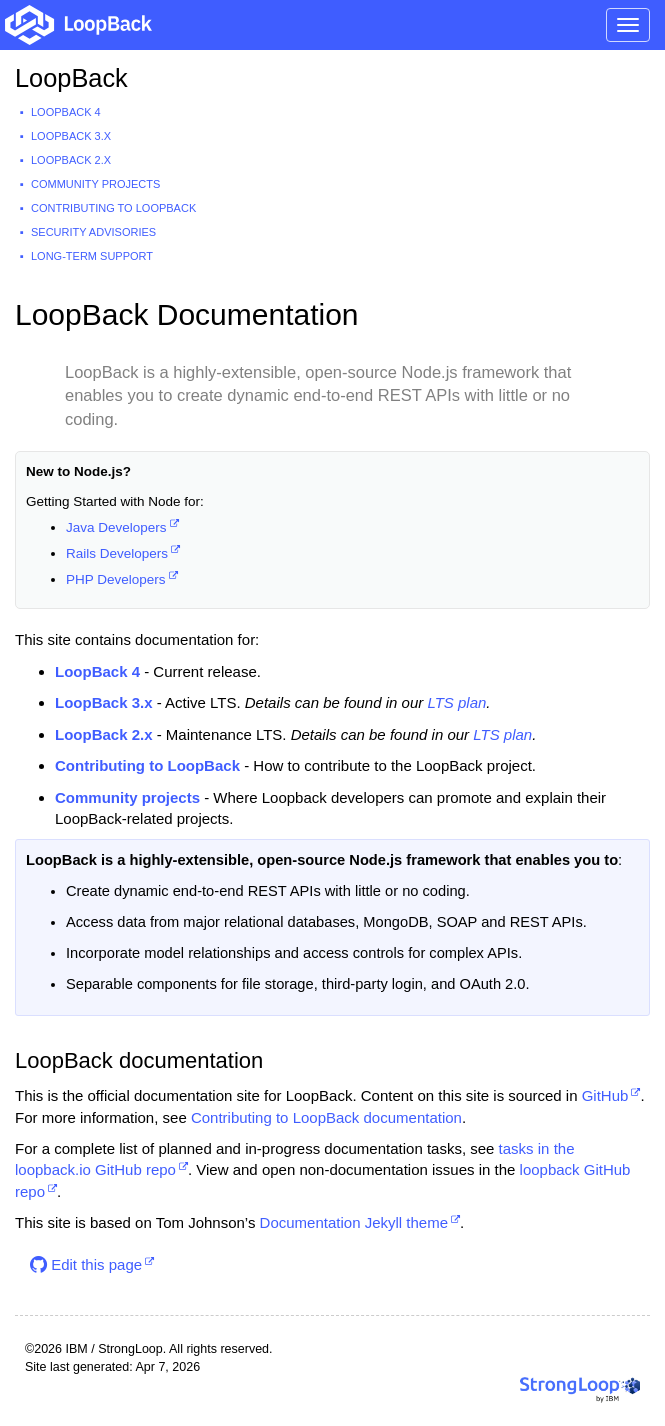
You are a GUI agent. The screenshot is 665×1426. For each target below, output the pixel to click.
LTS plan (456, 702)
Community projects (95, 184)
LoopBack (71, 78)
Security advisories (93, 232)
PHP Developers (116, 579)
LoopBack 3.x (71, 136)
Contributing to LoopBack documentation (326, 1117)
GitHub (605, 1095)
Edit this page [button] (86, 1264)
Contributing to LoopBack (113, 208)
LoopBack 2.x (71, 160)
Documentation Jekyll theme (354, 1222)
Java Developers (116, 527)
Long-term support (92, 256)
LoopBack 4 (66, 112)
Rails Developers (117, 553)
